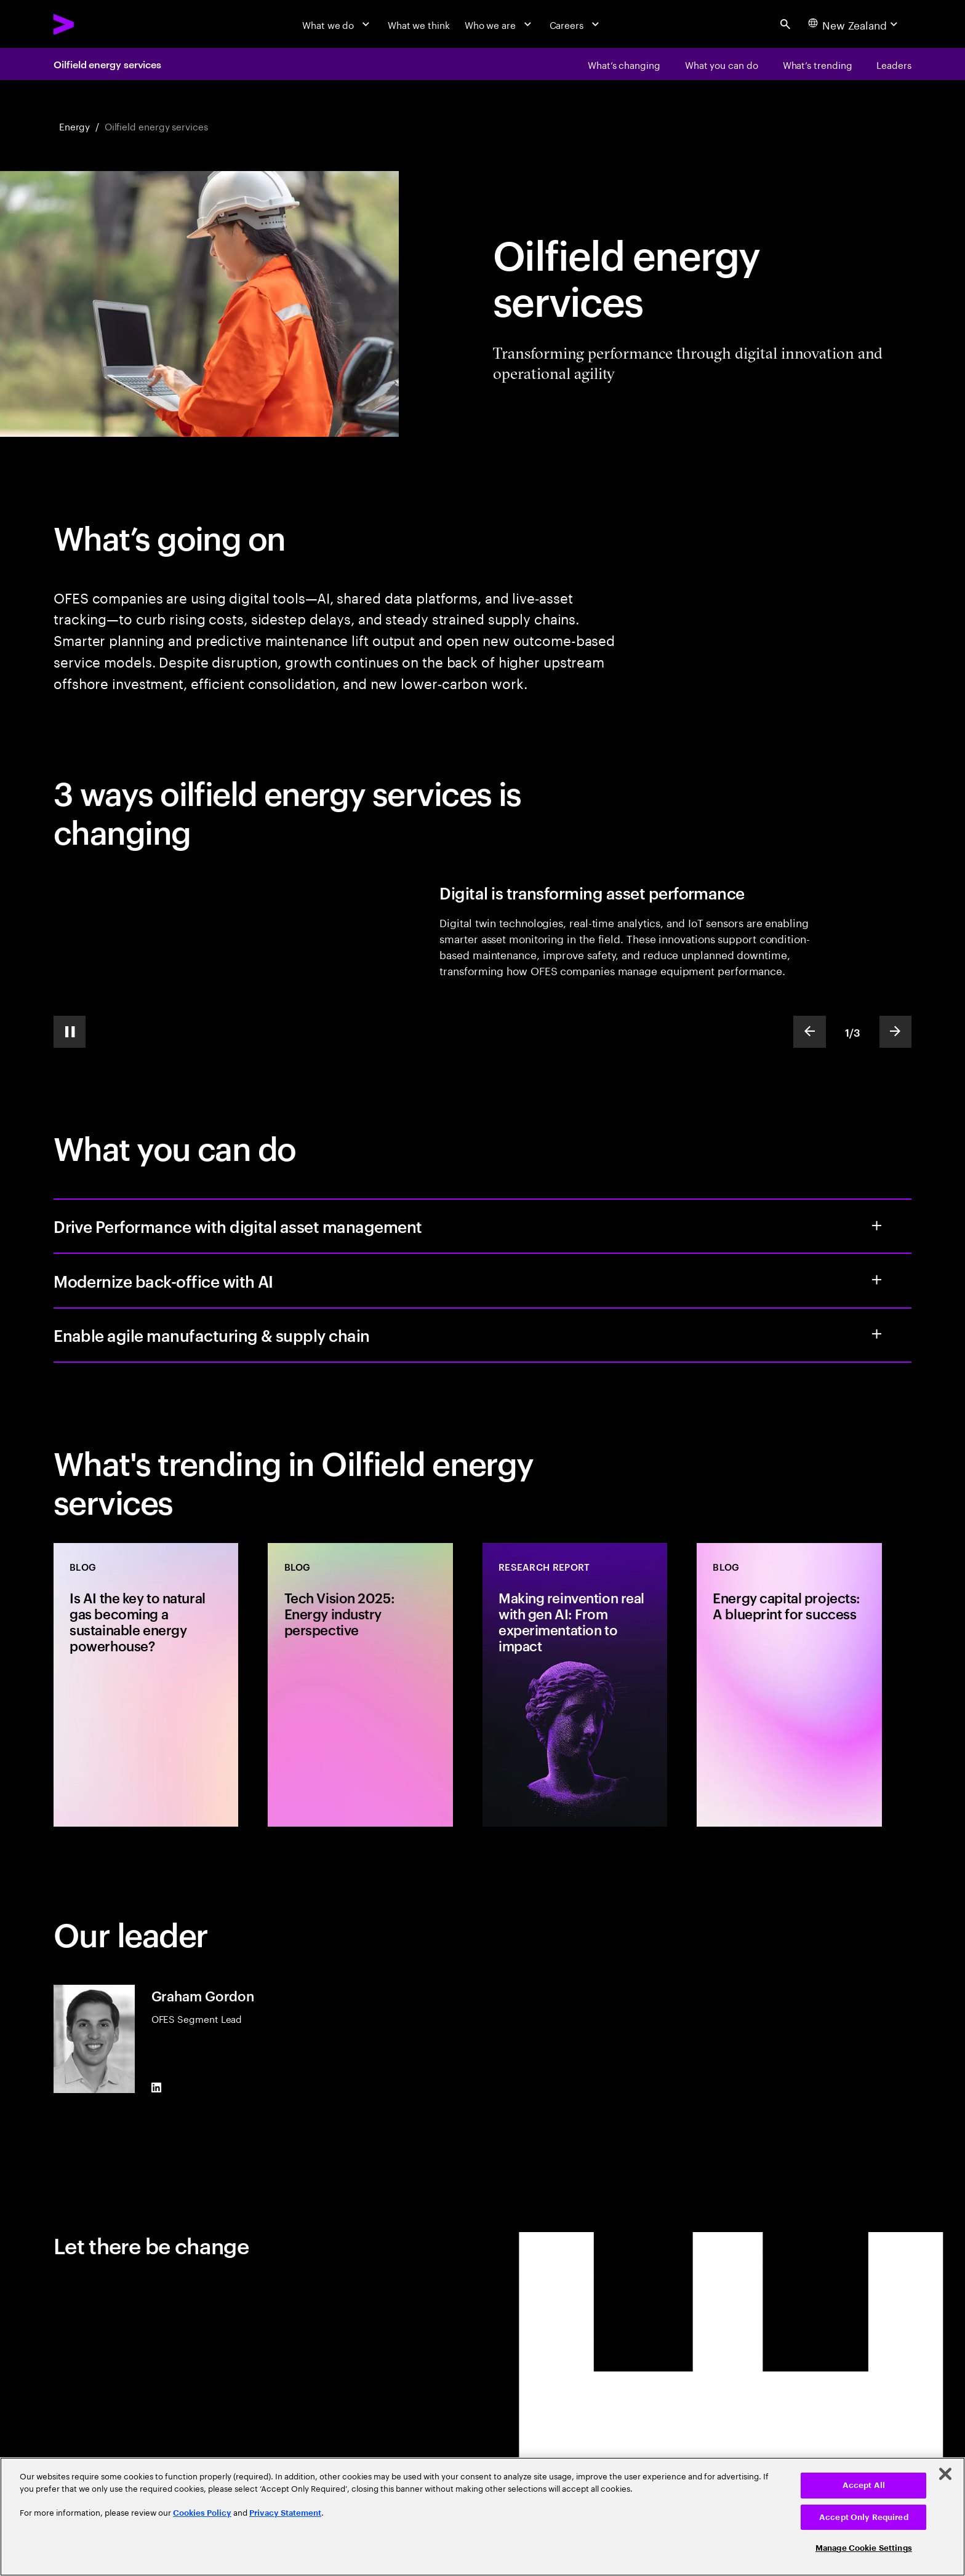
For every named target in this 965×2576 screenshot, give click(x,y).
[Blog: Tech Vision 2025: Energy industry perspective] (360, 1685)
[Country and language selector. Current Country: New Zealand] (854, 24)
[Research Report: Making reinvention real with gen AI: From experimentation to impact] (574, 1685)
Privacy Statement (285, 2513)
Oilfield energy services (107, 64)
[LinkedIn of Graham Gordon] (156, 2087)
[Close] (945, 2473)
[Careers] (576, 24)
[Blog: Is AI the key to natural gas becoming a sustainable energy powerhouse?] (146, 1685)
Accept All (864, 2485)
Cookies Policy (202, 2513)
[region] (482, 2516)
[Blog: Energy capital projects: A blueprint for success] (789, 1685)
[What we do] (337, 24)
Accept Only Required (863, 2517)
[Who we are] (500, 24)
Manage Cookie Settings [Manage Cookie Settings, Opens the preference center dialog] (863, 2548)
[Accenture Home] (94, 24)
